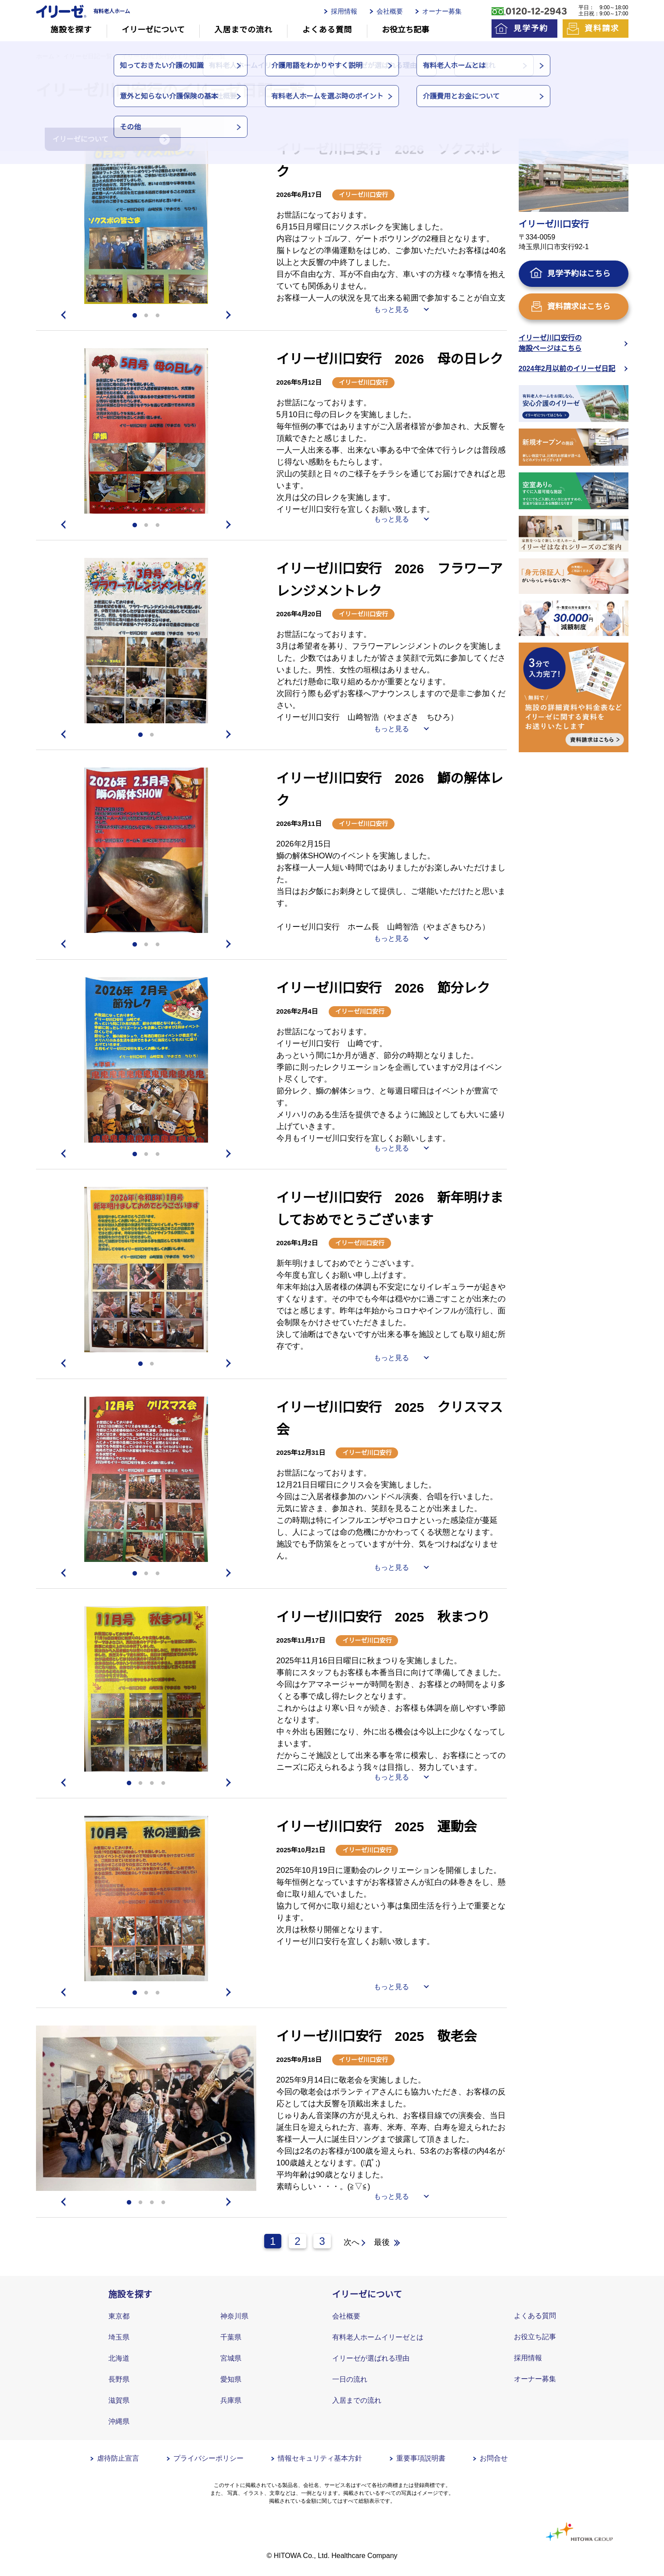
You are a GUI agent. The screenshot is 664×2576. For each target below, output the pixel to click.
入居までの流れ (244, 29)
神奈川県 (234, 2316)
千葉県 (230, 2337)
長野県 (118, 2379)
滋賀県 (118, 2400)
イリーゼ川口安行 (363, 194)
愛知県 (230, 2379)
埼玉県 (118, 2337)
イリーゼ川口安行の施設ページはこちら (550, 343)
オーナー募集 (442, 11)
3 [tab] (157, 315)
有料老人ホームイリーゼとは (378, 2337)
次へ (351, 2242)
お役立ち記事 (405, 29)
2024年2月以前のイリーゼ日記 (567, 368)
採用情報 (344, 11)
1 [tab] (134, 315)
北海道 (118, 2358)
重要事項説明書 (420, 2458)
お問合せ (494, 2458)
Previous (62, 315)
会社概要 (390, 11)
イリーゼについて (153, 29)
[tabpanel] (146, 221)
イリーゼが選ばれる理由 (370, 2358)
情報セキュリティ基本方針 (320, 2458)
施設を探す (71, 29)
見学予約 (530, 28)
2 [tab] (146, 315)
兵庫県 (230, 2400)
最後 (382, 2242)
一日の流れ (349, 2379)
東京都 (118, 2316)
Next (230, 315)
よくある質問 (327, 29)
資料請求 (602, 28)
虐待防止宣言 (118, 2458)
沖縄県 (118, 2421)
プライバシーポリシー (208, 2458)
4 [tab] (163, 1783)
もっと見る (391, 309)
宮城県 (230, 2358)
